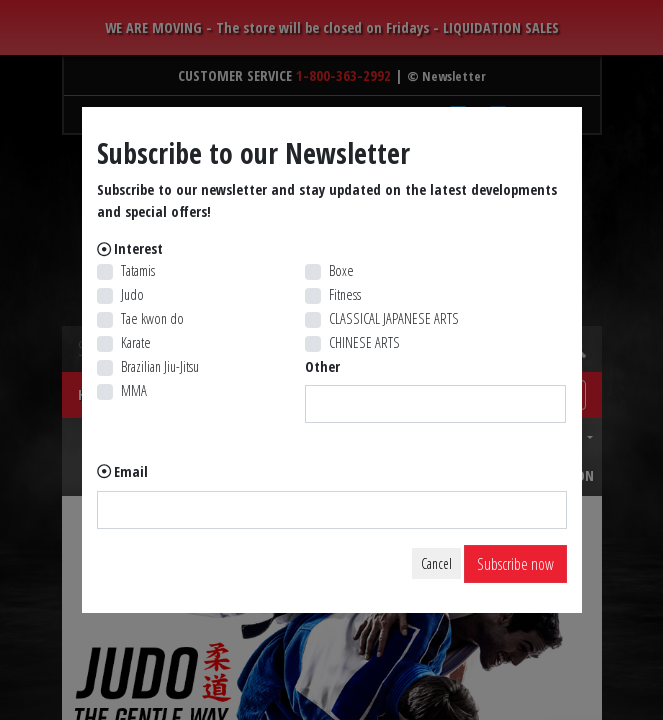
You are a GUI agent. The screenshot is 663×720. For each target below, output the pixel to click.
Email (131, 471)
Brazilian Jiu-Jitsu (160, 366)
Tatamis (138, 270)
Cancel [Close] (436, 563)
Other (322, 366)
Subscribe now (515, 564)
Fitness (345, 294)
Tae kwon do (152, 318)
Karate (136, 342)
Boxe (341, 270)
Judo (132, 294)
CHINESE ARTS (364, 342)
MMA (134, 390)
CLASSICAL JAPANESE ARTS (394, 318)
